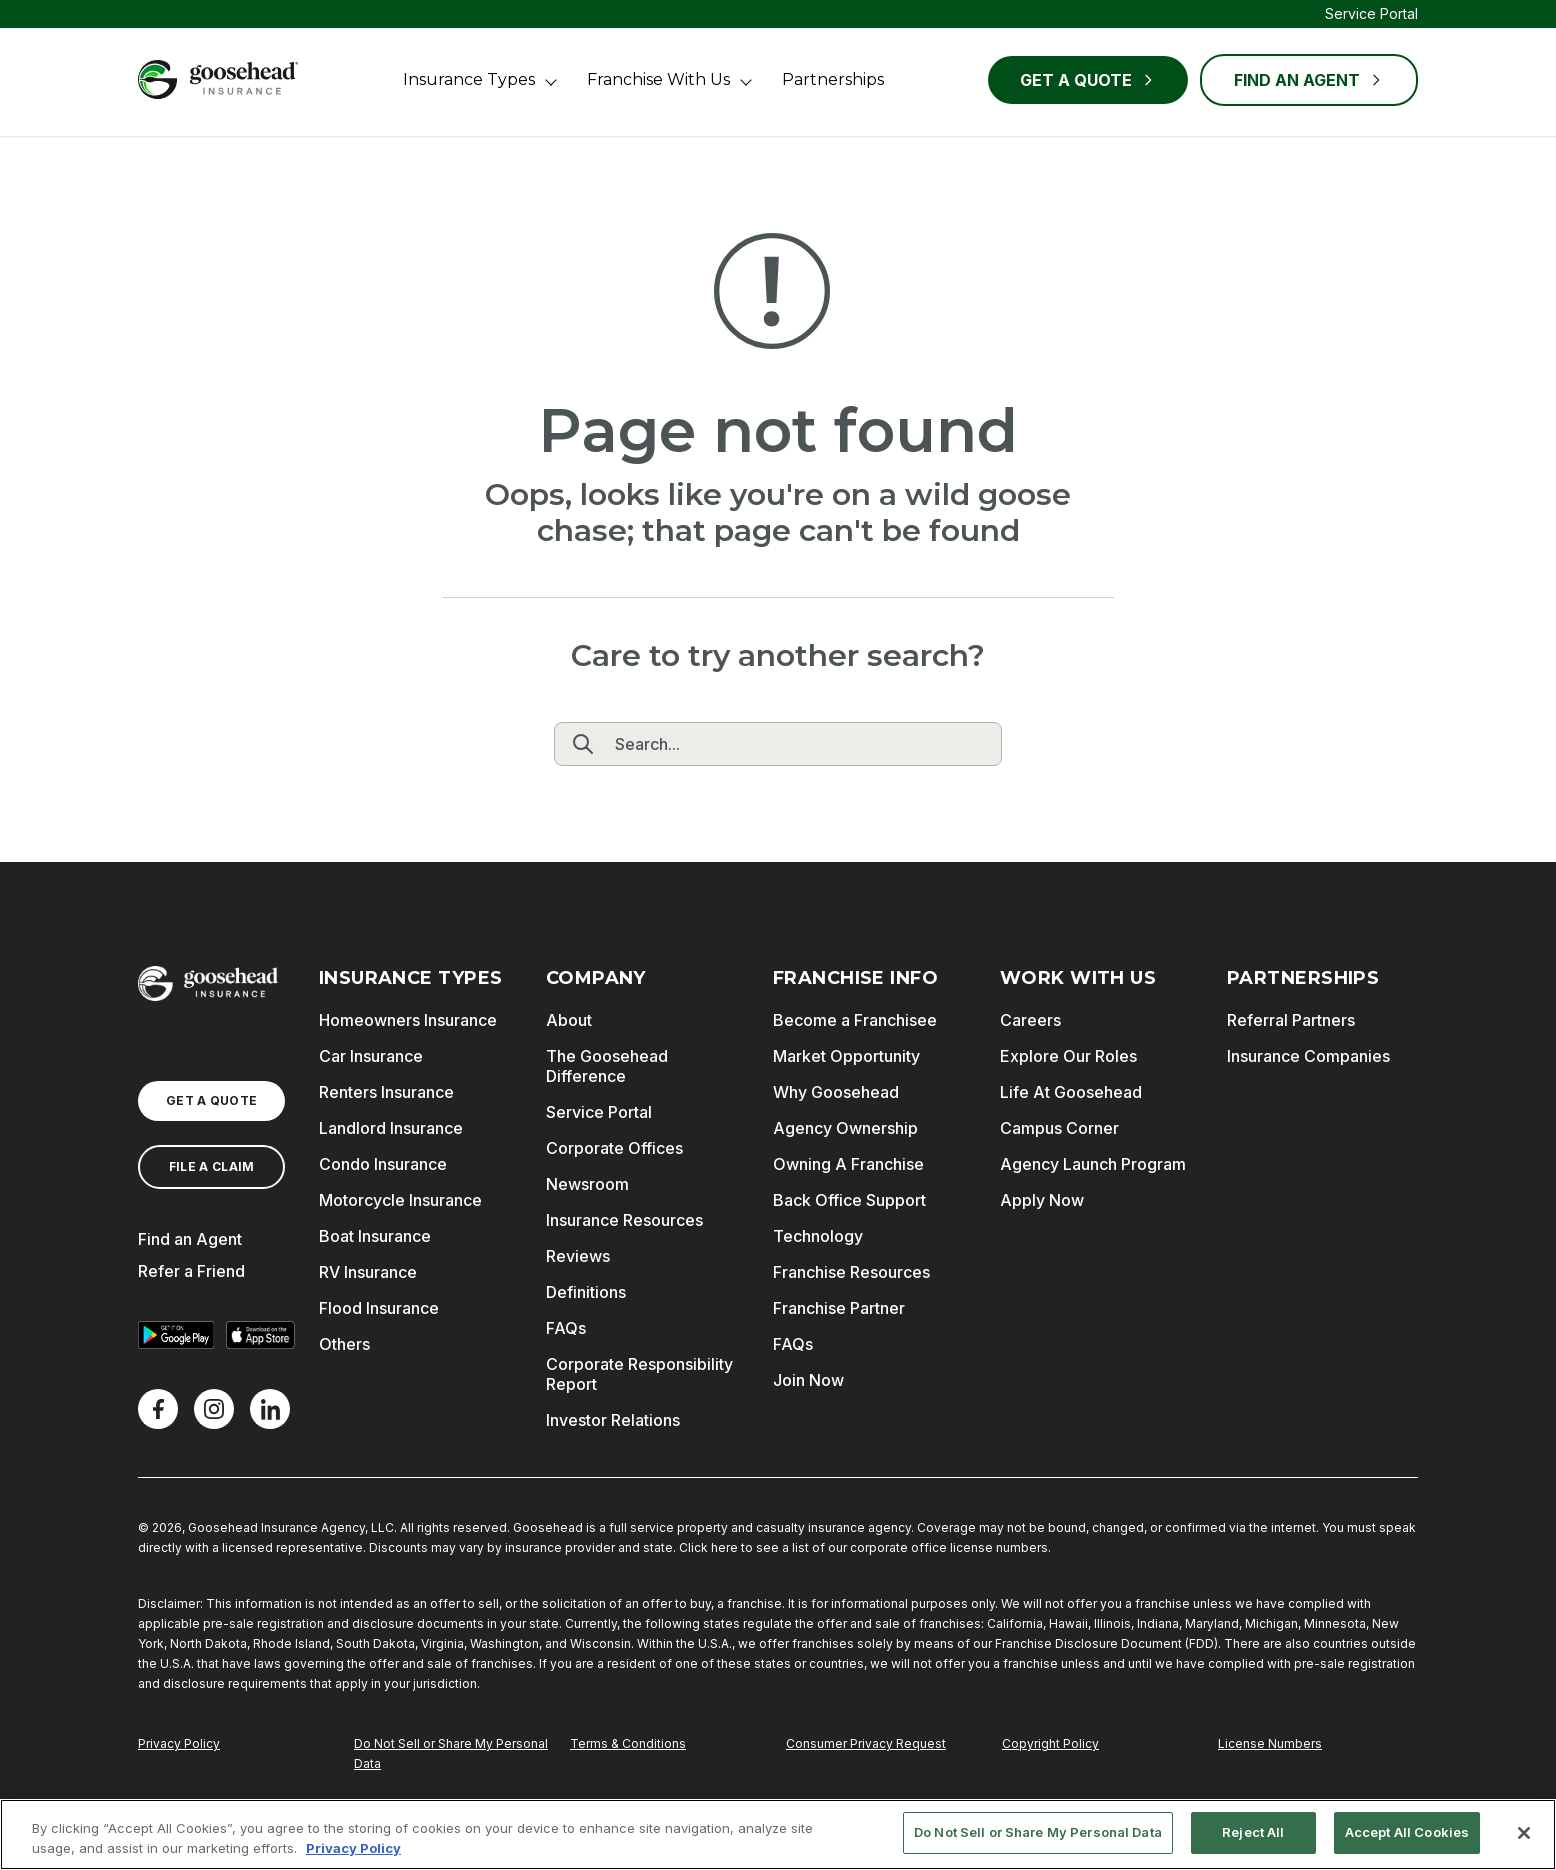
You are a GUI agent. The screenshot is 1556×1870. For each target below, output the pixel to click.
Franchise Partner (839, 1308)
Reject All (1253, 1832)
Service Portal (1371, 13)
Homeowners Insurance (408, 1020)
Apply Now (1042, 1200)
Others (344, 1344)
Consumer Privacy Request (866, 1743)
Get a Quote (1088, 80)
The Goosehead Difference (607, 1066)
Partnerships (833, 79)
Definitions (586, 1292)
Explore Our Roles (1068, 1056)
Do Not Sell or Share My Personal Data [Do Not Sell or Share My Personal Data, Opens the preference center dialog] (1038, 1832)
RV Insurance (368, 1272)
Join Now (808, 1380)
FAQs (566, 1328)
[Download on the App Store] (260, 1335)
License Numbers (1270, 1743)
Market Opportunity (846, 1056)
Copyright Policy (1050, 1743)
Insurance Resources (624, 1220)
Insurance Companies (1308, 1056)
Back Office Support (849, 1200)
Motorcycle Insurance (400, 1200)
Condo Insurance (383, 1164)
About (569, 1020)
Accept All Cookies (1407, 1832)
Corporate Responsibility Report (639, 1374)
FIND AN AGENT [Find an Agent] (1309, 80)
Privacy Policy (179, 1743)
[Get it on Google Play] (176, 1335)
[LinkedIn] (270, 1409)
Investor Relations (613, 1420)
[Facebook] (158, 1409)
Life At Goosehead (1071, 1092)
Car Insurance (371, 1056)
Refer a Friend (191, 1271)
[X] (214, 1409)
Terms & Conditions (628, 1743)
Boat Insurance (375, 1236)
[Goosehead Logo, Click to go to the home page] (218, 79)
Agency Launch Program (1093, 1164)
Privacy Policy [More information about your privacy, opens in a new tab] (353, 1848)
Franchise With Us (658, 79)
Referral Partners (1291, 1020)
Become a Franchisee (855, 1020)
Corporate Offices (614, 1148)
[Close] (1524, 1833)
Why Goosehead (836, 1092)
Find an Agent (190, 1239)
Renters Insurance (386, 1092)
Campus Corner (1059, 1128)
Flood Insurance (379, 1308)
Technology (818, 1236)
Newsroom (587, 1184)
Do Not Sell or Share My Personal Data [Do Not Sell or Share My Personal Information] (451, 1753)
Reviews (578, 1256)
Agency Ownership (845, 1128)
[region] (778, 1834)
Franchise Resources (851, 1272)
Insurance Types (469, 79)
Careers (1030, 1020)
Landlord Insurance (391, 1128)
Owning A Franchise (848, 1164)
